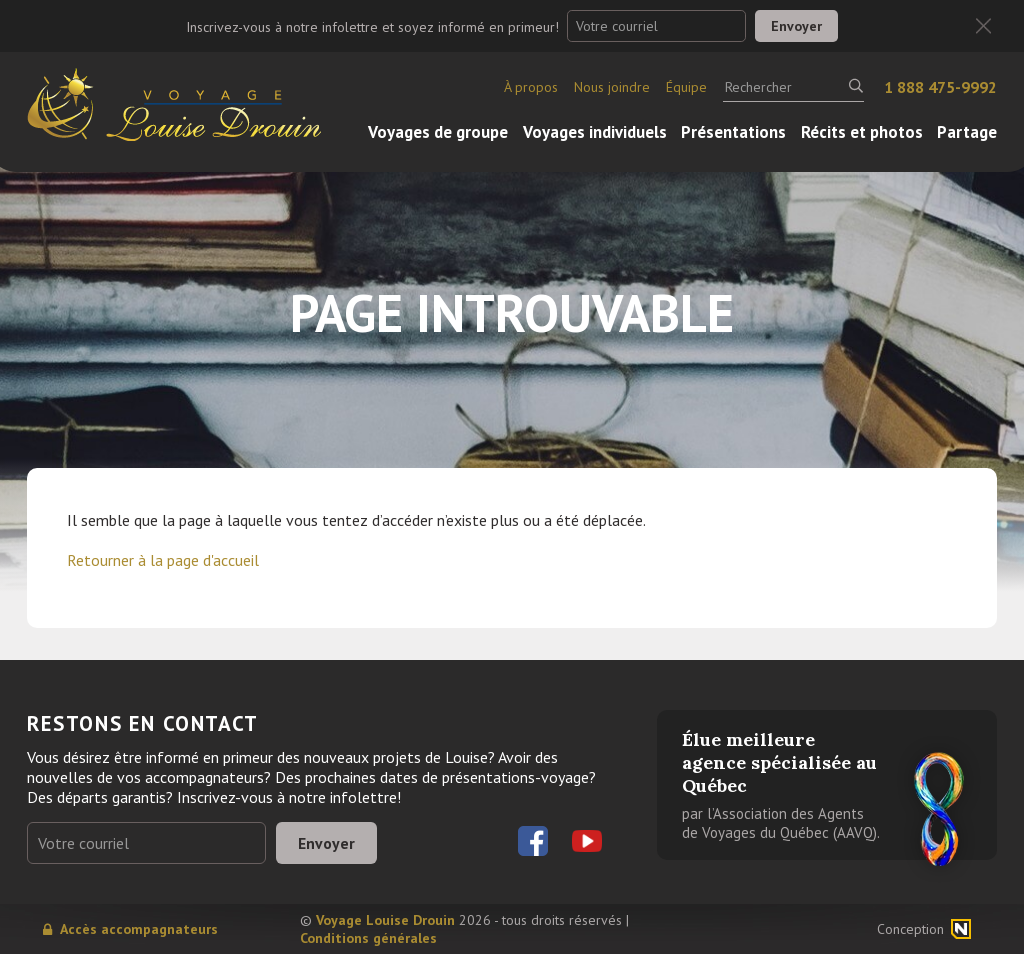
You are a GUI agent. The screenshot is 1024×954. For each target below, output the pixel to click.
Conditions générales (368, 938)
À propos (531, 87)
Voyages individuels (595, 132)
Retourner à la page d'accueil (163, 560)
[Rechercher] (793, 87)
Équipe (686, 87)
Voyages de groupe (438, 132)
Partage (967, 132)
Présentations (733, 132)
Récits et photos (862, 132)
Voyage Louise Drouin (385, 920)
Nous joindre (612, 87)
